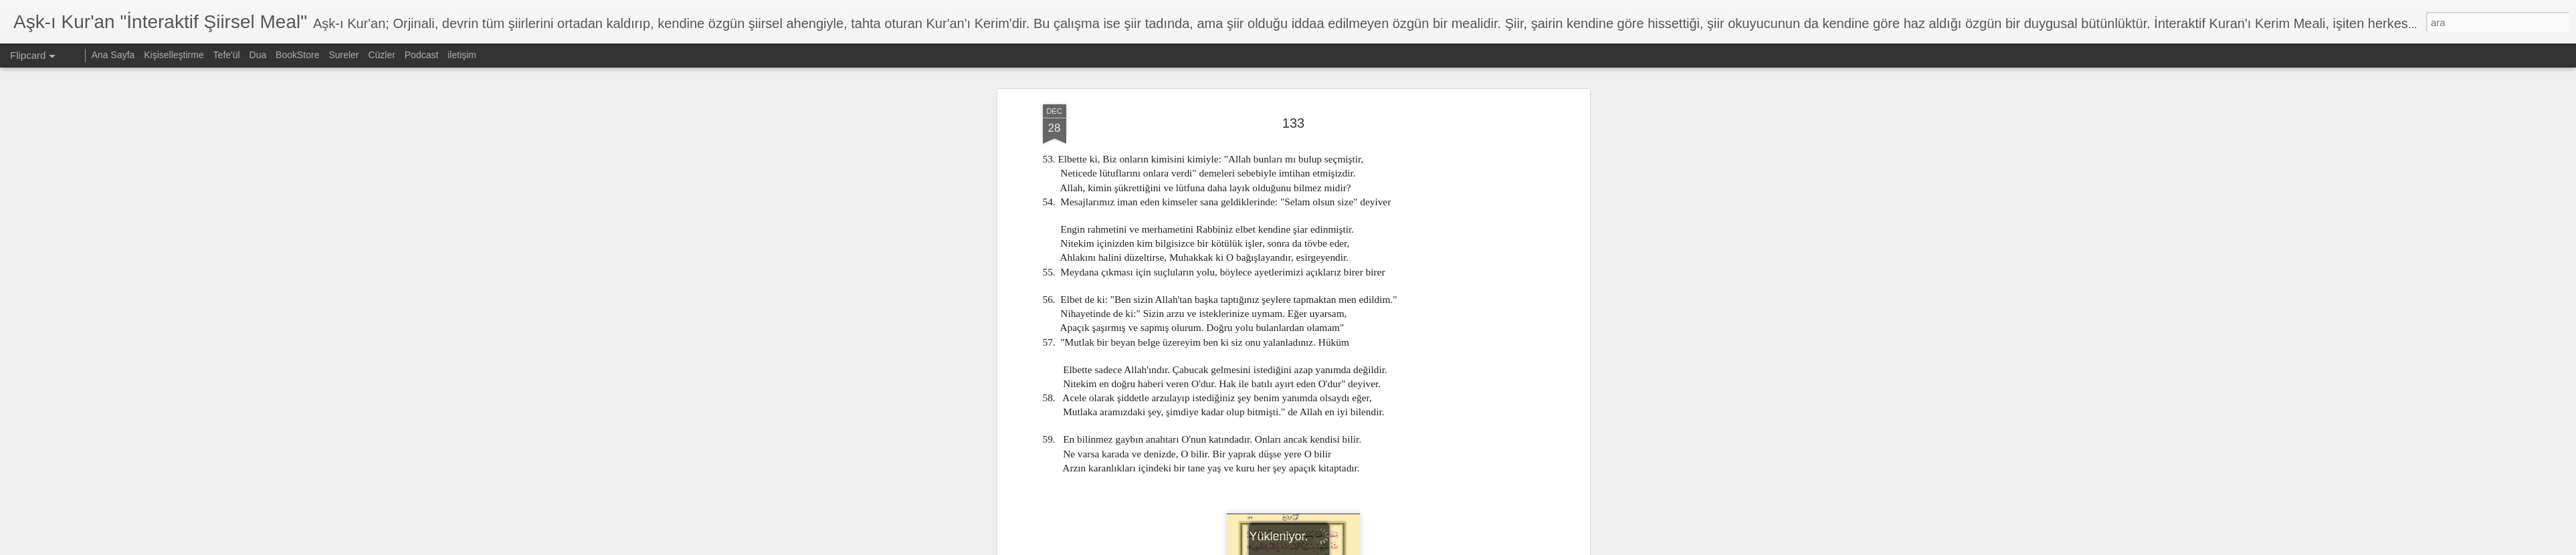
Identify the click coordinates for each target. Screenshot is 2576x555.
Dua (258, 54)
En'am (1329, 480)
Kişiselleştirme (173, 54)
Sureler (343, 54)
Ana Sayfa (113, 54)
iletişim (462, 54)
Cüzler (381, 54)
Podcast (422, 54)
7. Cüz (1297, 480)
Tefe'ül (226, 54)
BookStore (297, 54)
